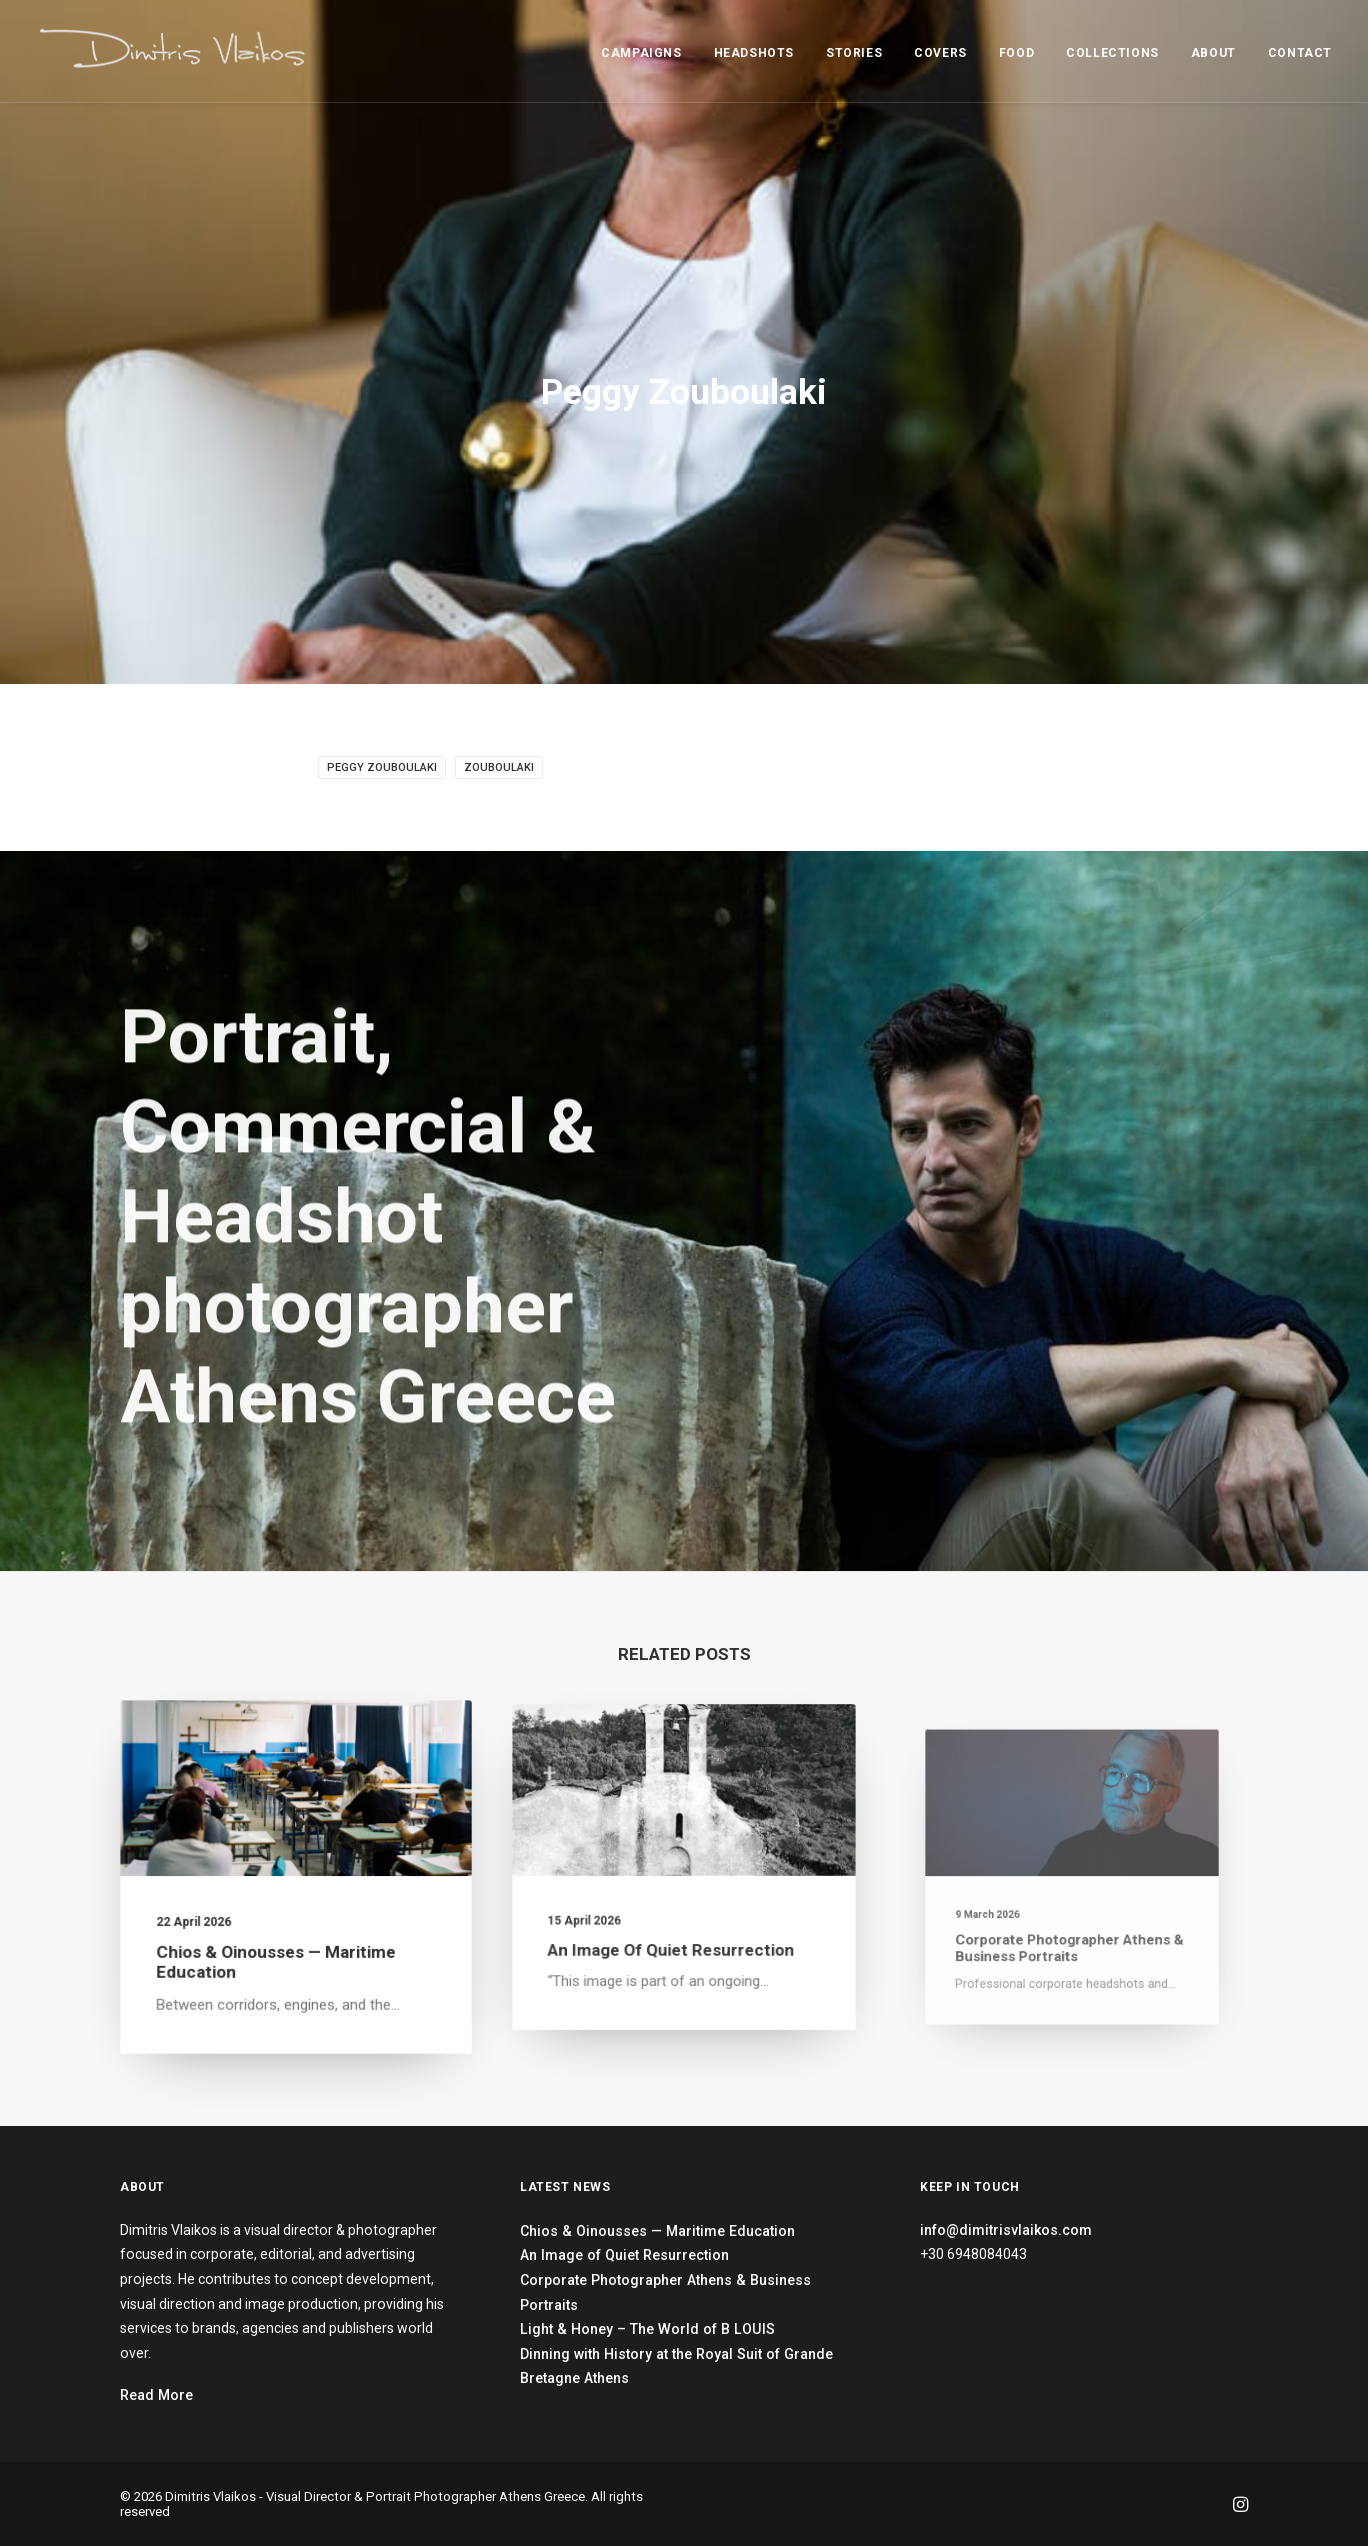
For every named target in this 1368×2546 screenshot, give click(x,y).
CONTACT (1300, 53)
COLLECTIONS (1112, 53)
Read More (156, 2395)
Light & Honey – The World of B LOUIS (647, 2329)
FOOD (1016, 53)
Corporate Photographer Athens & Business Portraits (665, 2292)
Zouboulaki (499, 767)
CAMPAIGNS (641, 53)
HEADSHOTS (754, 53)
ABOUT (1213, 53)
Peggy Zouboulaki (382, 767)
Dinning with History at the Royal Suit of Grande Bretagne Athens (676, 2366)
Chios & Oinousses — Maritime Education (657, 2231)
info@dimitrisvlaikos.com (1006, 2230)
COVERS (940, 53)
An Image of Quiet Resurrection (675, 1921)
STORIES (854, 53)
